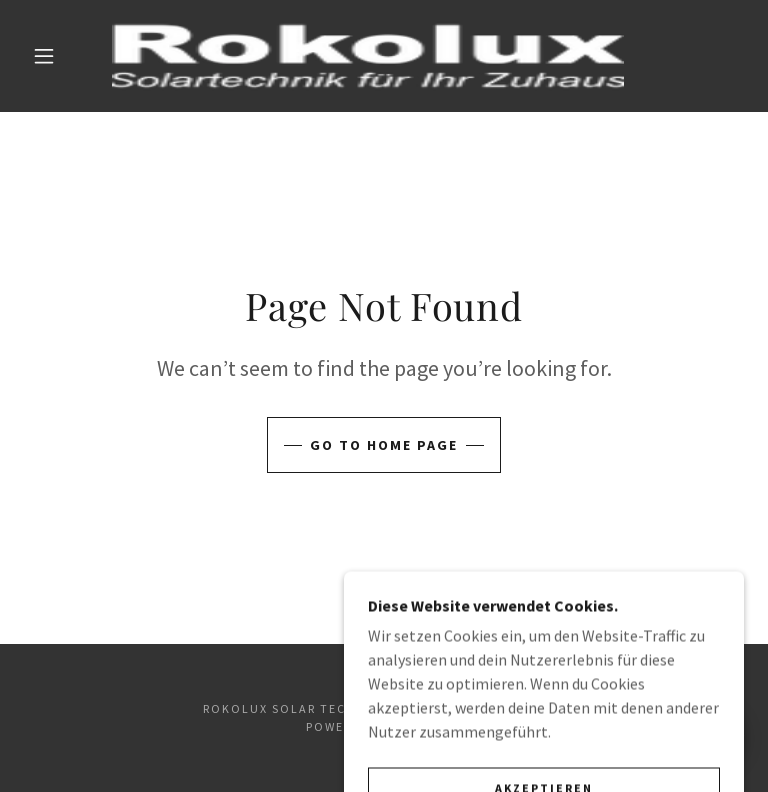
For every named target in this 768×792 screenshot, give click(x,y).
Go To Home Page (384, 445)
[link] (368, 56)
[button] (44, 56)
